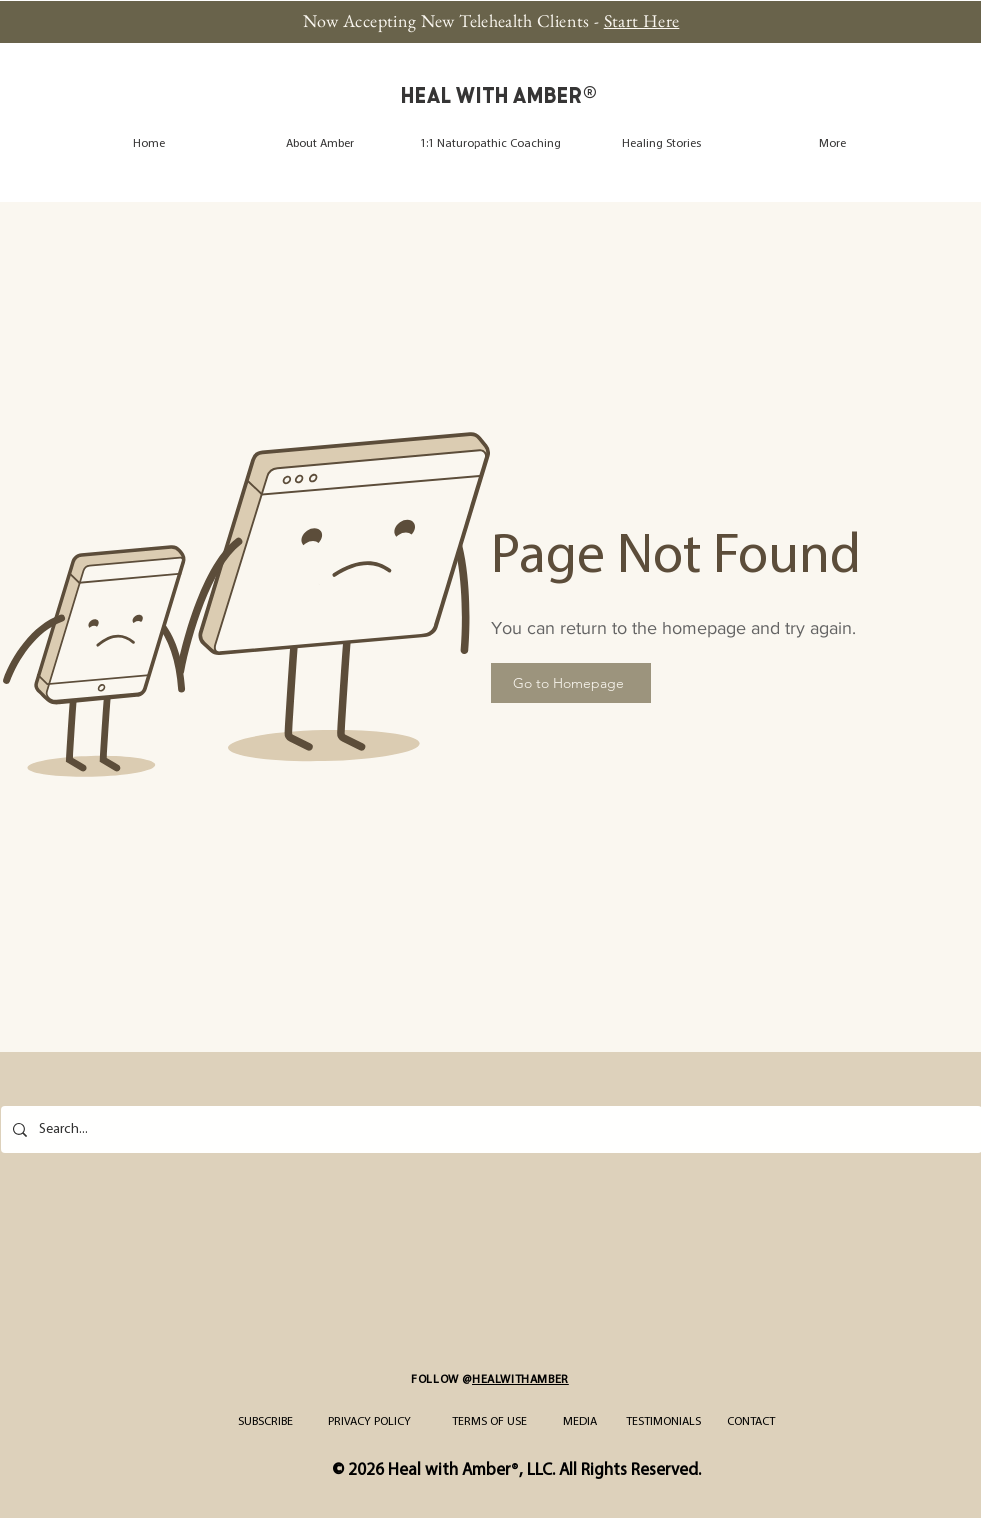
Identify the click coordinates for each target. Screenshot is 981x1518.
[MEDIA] (580, 1422)
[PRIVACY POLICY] (369, 1422)
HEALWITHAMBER (520, 1380)
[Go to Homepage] (571, 683)
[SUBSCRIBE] (266, 1422)
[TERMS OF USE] (489, 1422)
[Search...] (489, 1129)
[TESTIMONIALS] (663, 1422)
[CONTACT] (751, 1422)
